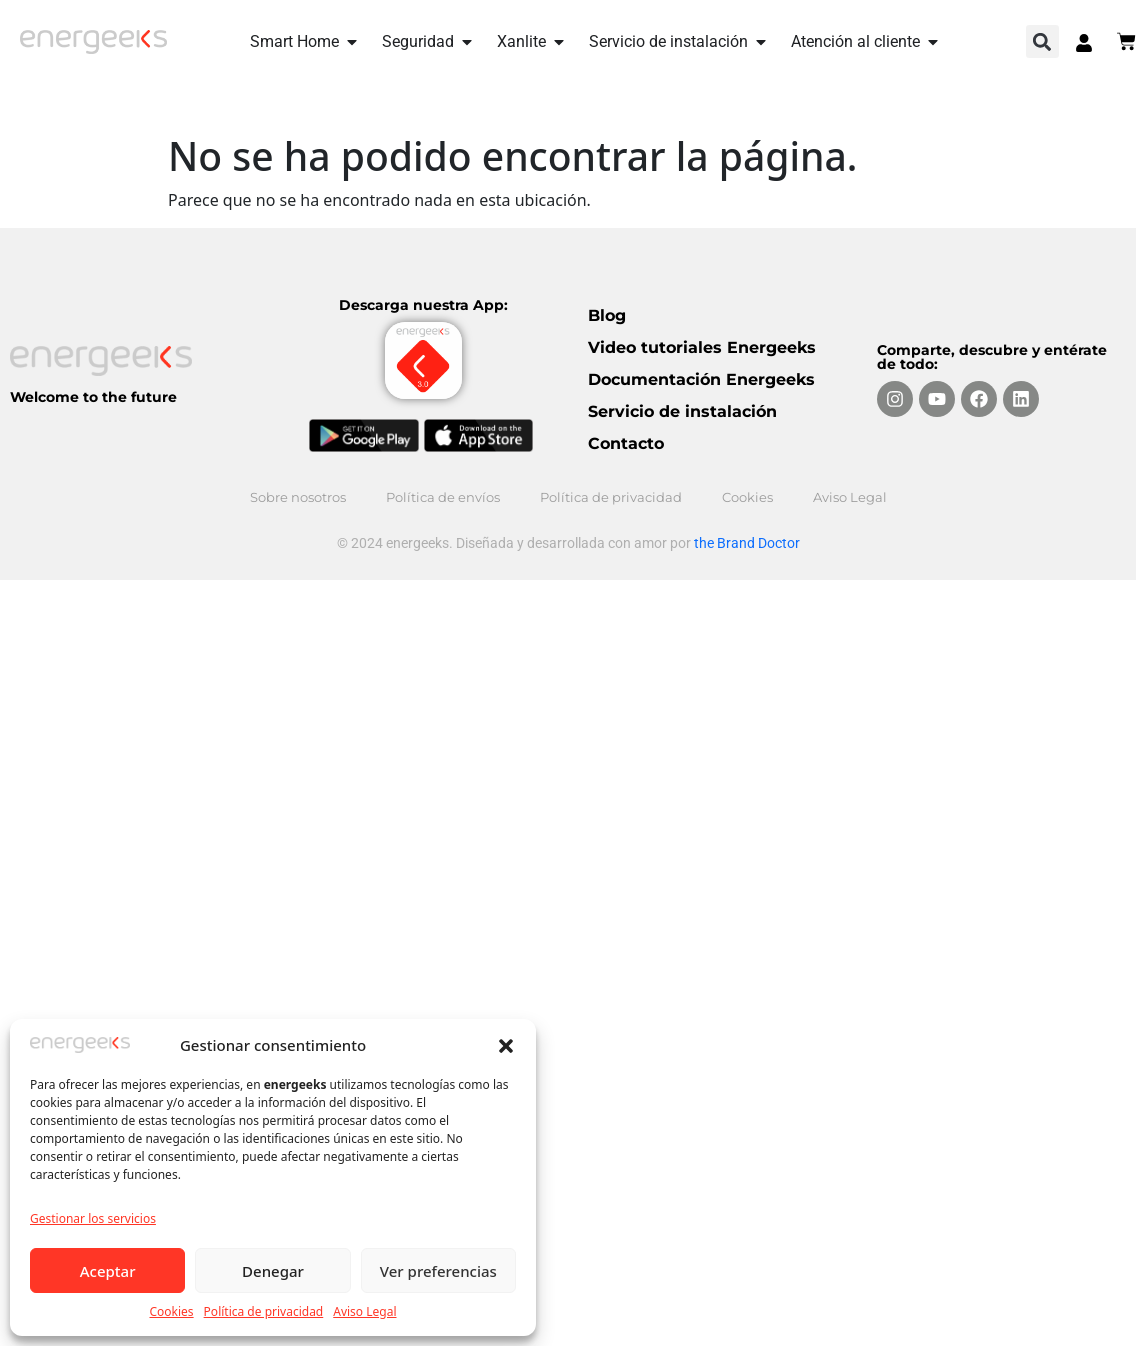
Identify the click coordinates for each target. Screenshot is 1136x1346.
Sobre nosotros (298, 497)
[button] (506, 1045)
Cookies (171, 1311)
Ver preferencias (438, 1271)
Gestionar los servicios (93, 1218)
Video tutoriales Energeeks (702, 347)
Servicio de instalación (682, 411)
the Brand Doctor (747, 543)
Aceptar (108, 1271)
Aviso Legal (364, 1311)
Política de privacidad (264, 1311)
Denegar (273, 1271)
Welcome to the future (93, 397)
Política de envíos (443, 497)
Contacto (626, 443)
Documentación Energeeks (701, 379)
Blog (607, 315)
